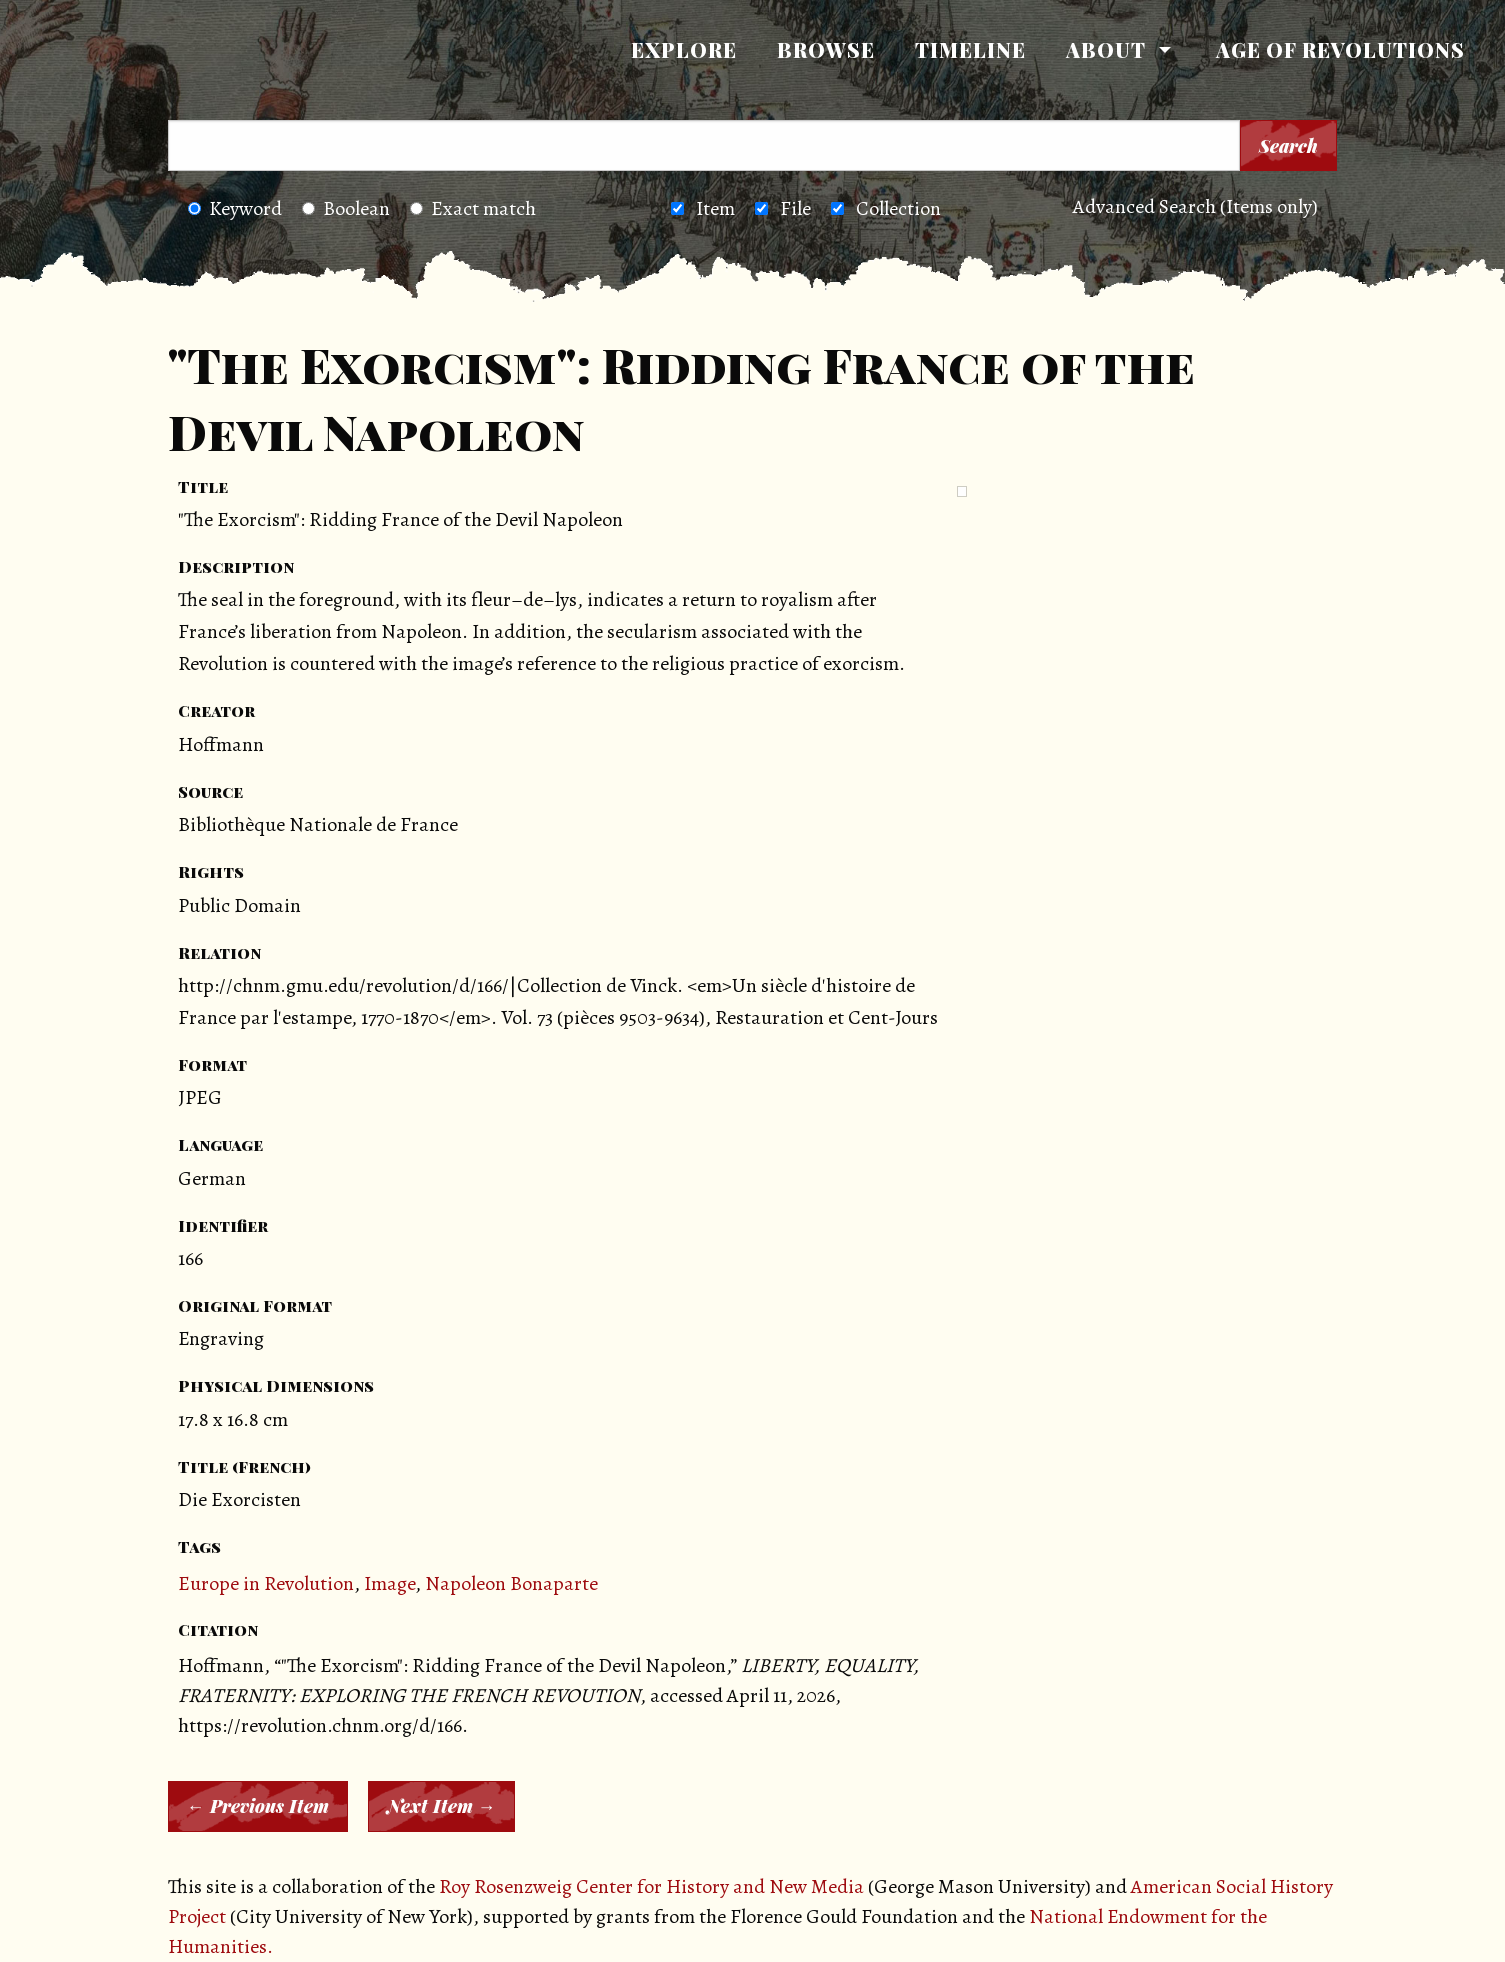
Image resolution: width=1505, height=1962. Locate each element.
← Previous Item (258, 1806)
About (1106, 49)
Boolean (346, 208)
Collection (898, 208)
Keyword (235, 208)
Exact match (473, 208)
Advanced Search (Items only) (1195, 206)
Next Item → (441, 1806)
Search (1288, 146)
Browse (826, 49)
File (795, 208)
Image (389, 1583)
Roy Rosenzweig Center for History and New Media (651, 1886)
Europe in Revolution (266, 1583)
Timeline (970, 49)
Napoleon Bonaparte (511, 1583)
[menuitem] (684, 50)
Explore (684, 49)
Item (715, 208)
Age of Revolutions (1340, 49)
